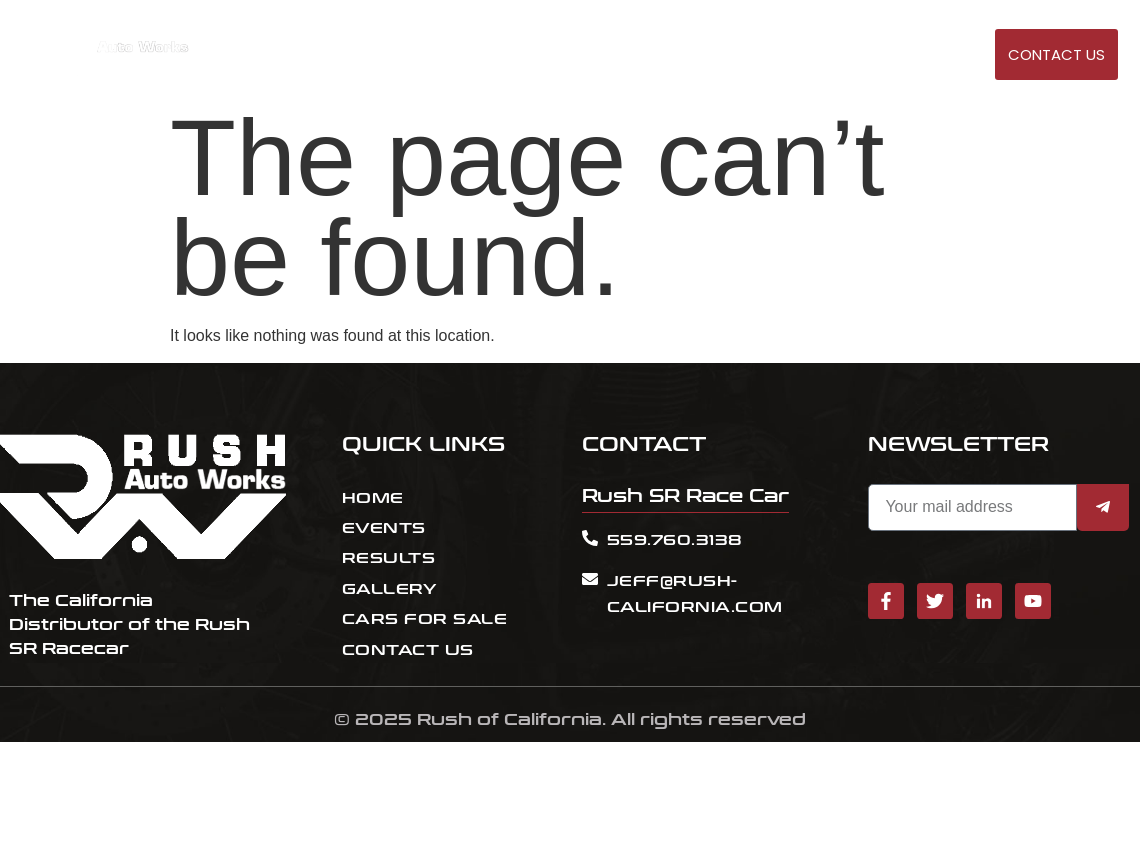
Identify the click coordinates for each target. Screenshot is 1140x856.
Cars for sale (858, 55)
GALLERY (957, 55)
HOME (633, 55)
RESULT (763, 55)
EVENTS (696, 55)
